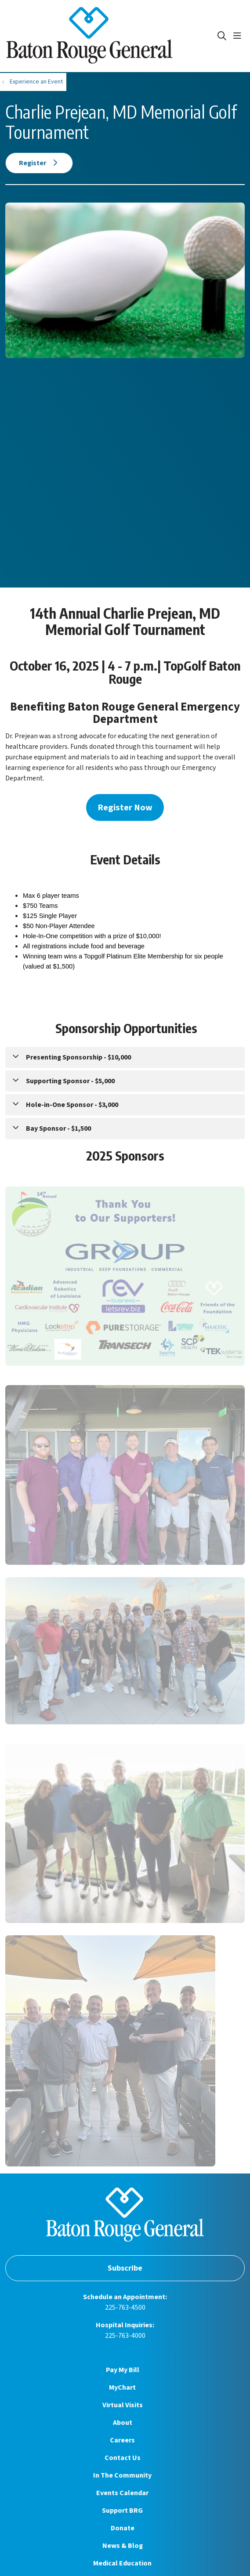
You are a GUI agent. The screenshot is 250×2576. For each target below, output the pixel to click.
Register (39, 163)
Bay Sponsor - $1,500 (58, 1128)
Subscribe (125, 2268)
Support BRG (122, 2510)
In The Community (122, 2475)
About (122, 2422)
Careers (122, 2440)
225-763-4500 (125, 2307)
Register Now (125, 807)
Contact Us (123, 2458)
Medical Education (122, 2563)
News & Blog (122, 2546)
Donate (122, 2528)
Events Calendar (122, 2493)
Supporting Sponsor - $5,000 (70, 1081)
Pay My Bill (122, 2370)
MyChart (122, 2387)
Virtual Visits (122, 2405)
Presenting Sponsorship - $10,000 (78, 1057)
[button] (239, 36)
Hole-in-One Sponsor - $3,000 (72, 1105)
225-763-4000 (125, 2335)
